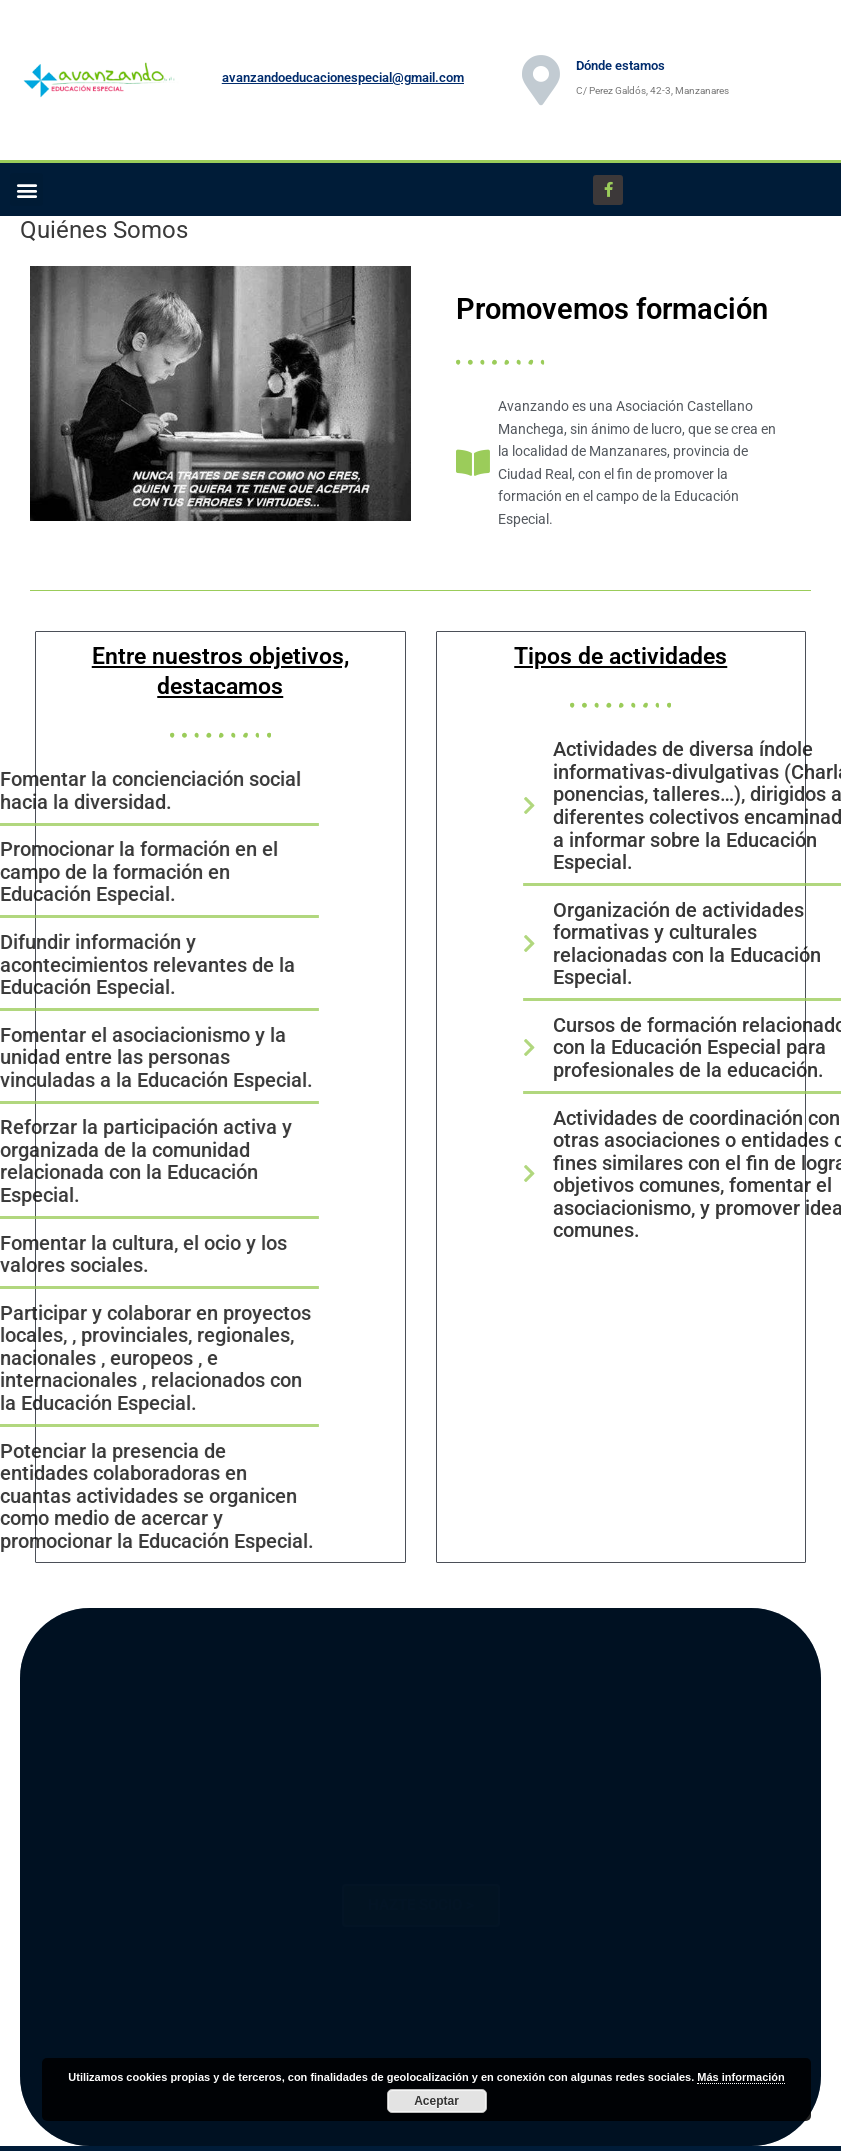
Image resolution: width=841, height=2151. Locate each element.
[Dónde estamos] (541, 80)
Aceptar (436, 2101)
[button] (26, 189)
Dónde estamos (620, 65)
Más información (740, 2077)
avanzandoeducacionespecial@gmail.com (343, 77)
